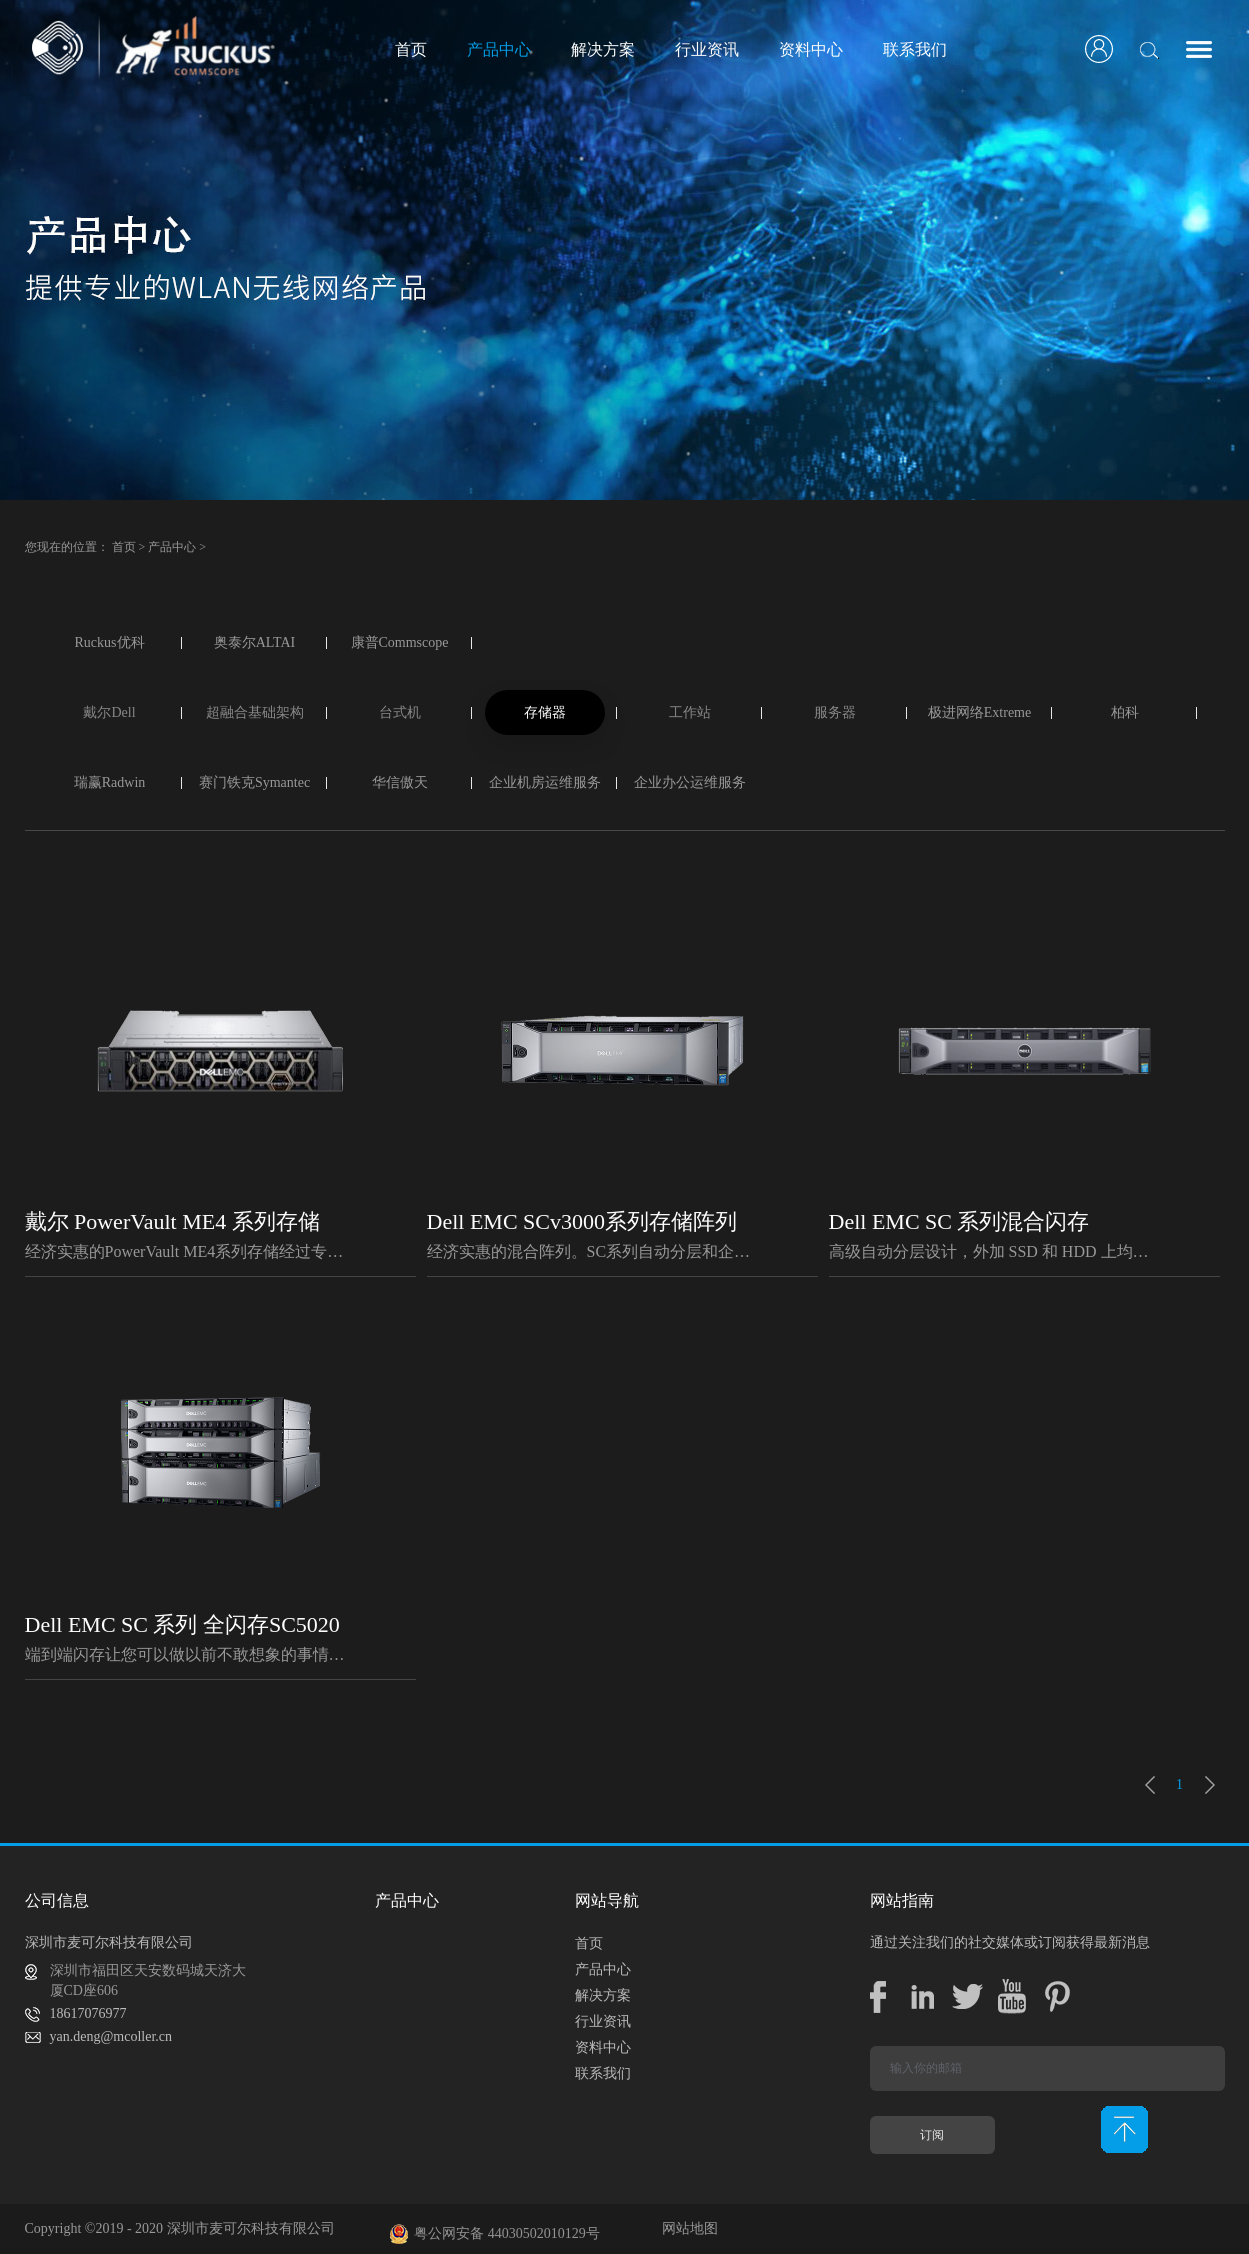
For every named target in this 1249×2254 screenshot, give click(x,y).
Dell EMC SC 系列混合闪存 (959, 1221)
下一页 (1210, 1785)
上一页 (1150, 1785)
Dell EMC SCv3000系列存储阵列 (582, 1221)
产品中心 (172, 547)
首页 (411, 49)
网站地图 (686, 2228)
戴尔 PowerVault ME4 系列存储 (172, 1221)
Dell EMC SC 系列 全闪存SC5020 (182, 1624)
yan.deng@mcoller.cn (111, 2036)
